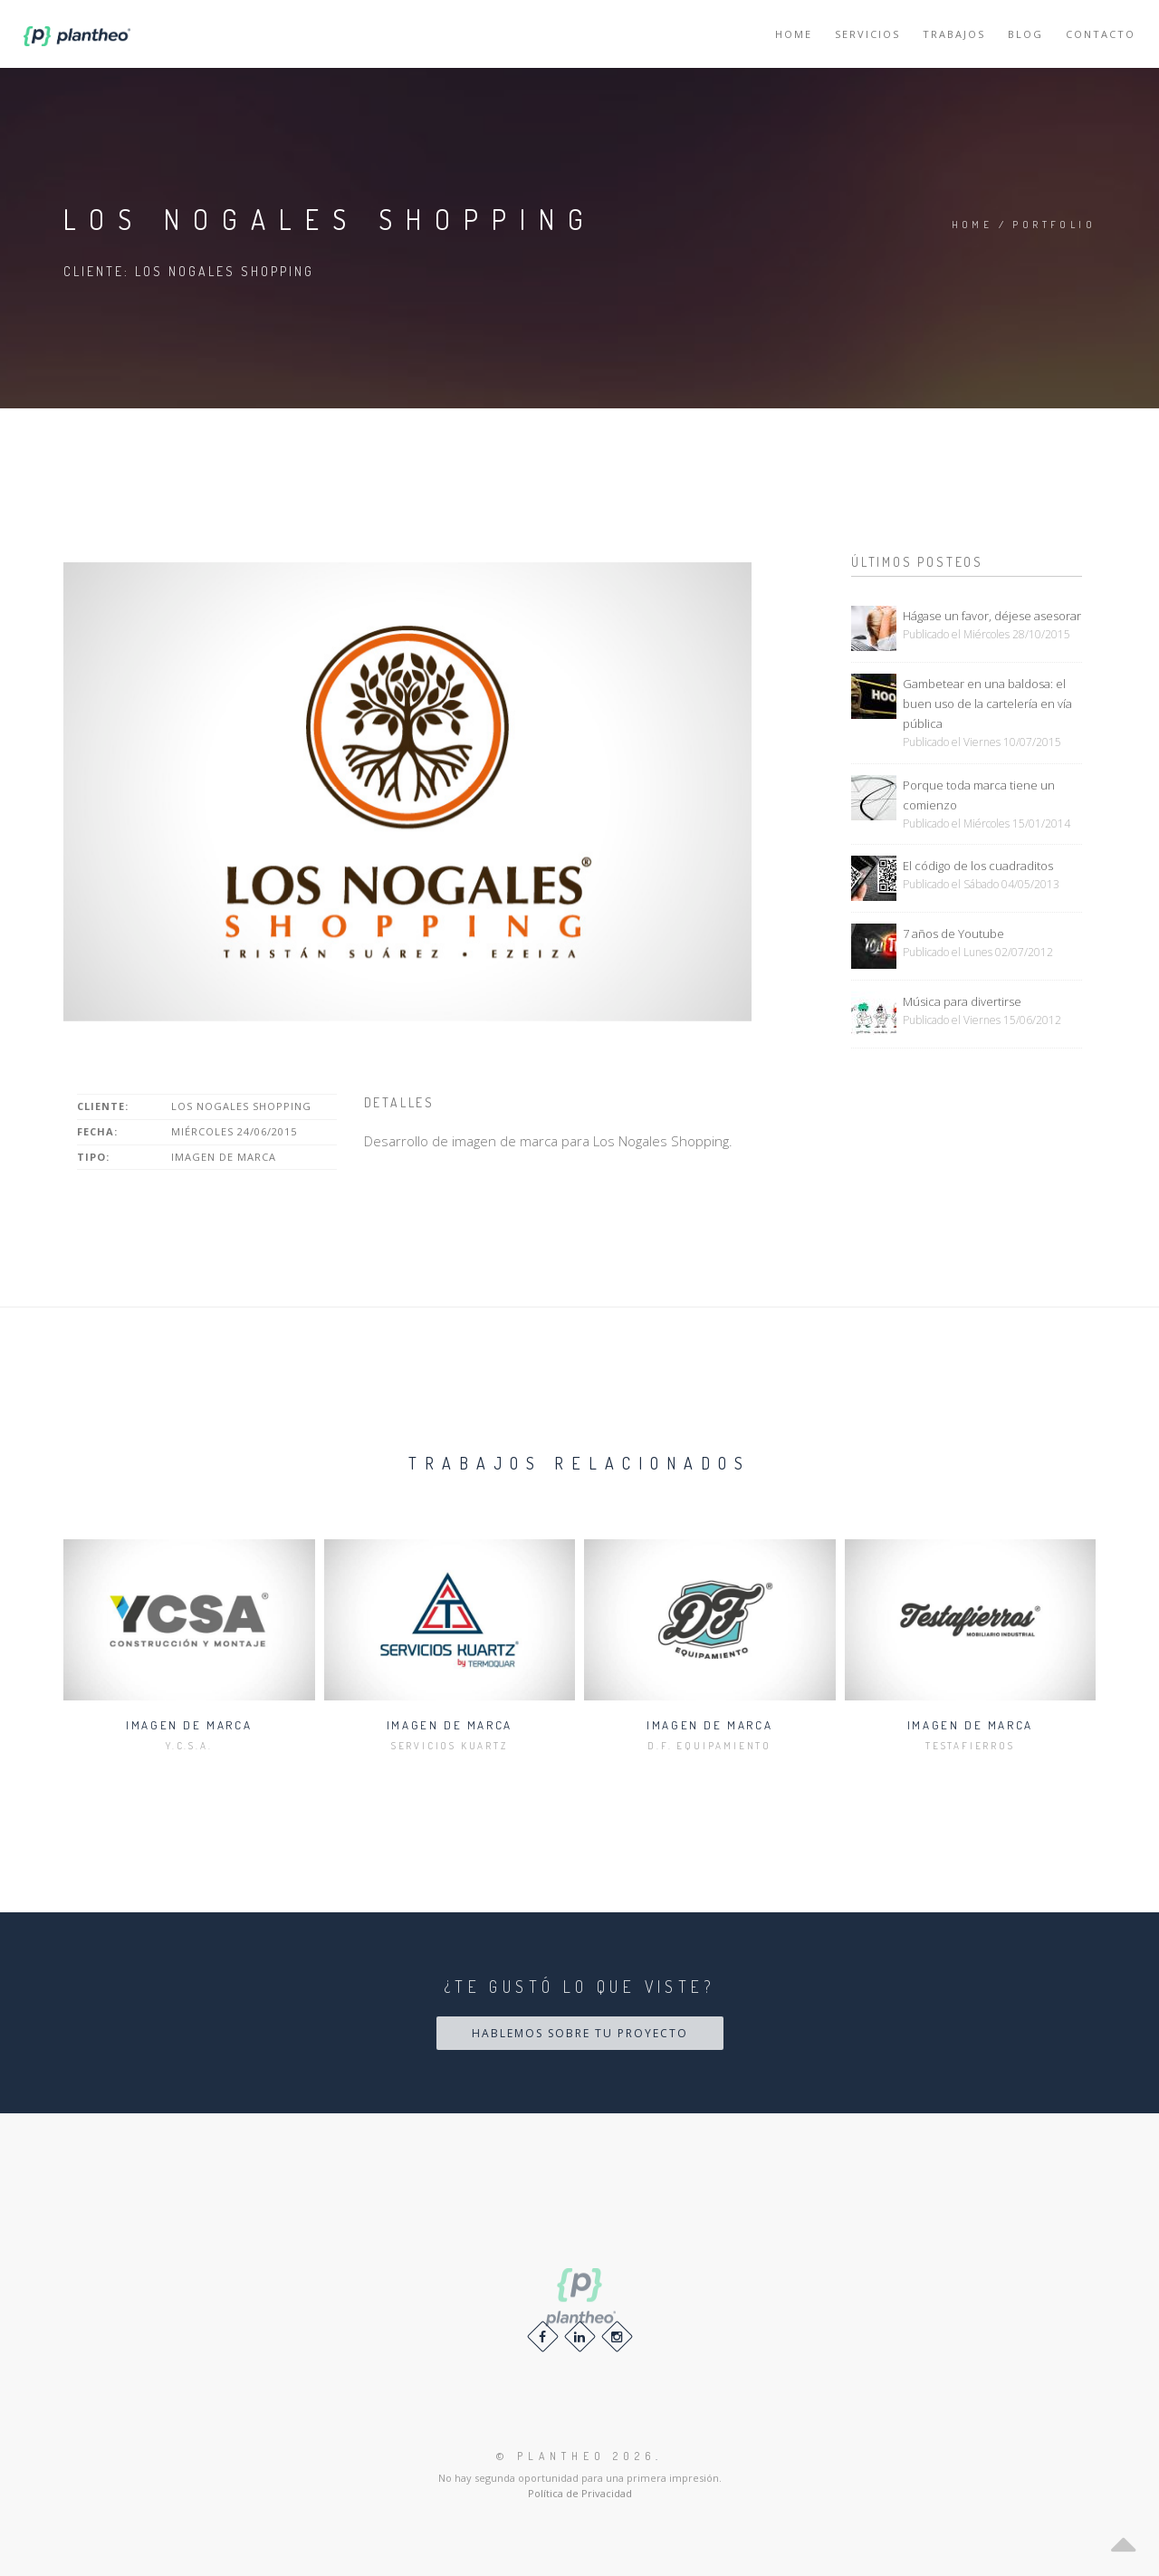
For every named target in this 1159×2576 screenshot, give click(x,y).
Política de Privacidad (580, 2493)
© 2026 (576, 2456)
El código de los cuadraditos (978, 865)
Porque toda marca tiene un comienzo (979, 795)
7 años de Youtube (953, 933)
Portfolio (1054, 224)
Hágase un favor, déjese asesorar (992, 616)
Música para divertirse (962, 1001)
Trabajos (954, 34)
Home (793, 34)
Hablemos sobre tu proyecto (580, 2033)
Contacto (1100, 34)
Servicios (867, 34)
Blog (1025, 34)
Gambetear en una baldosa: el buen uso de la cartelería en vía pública (987, 703)
